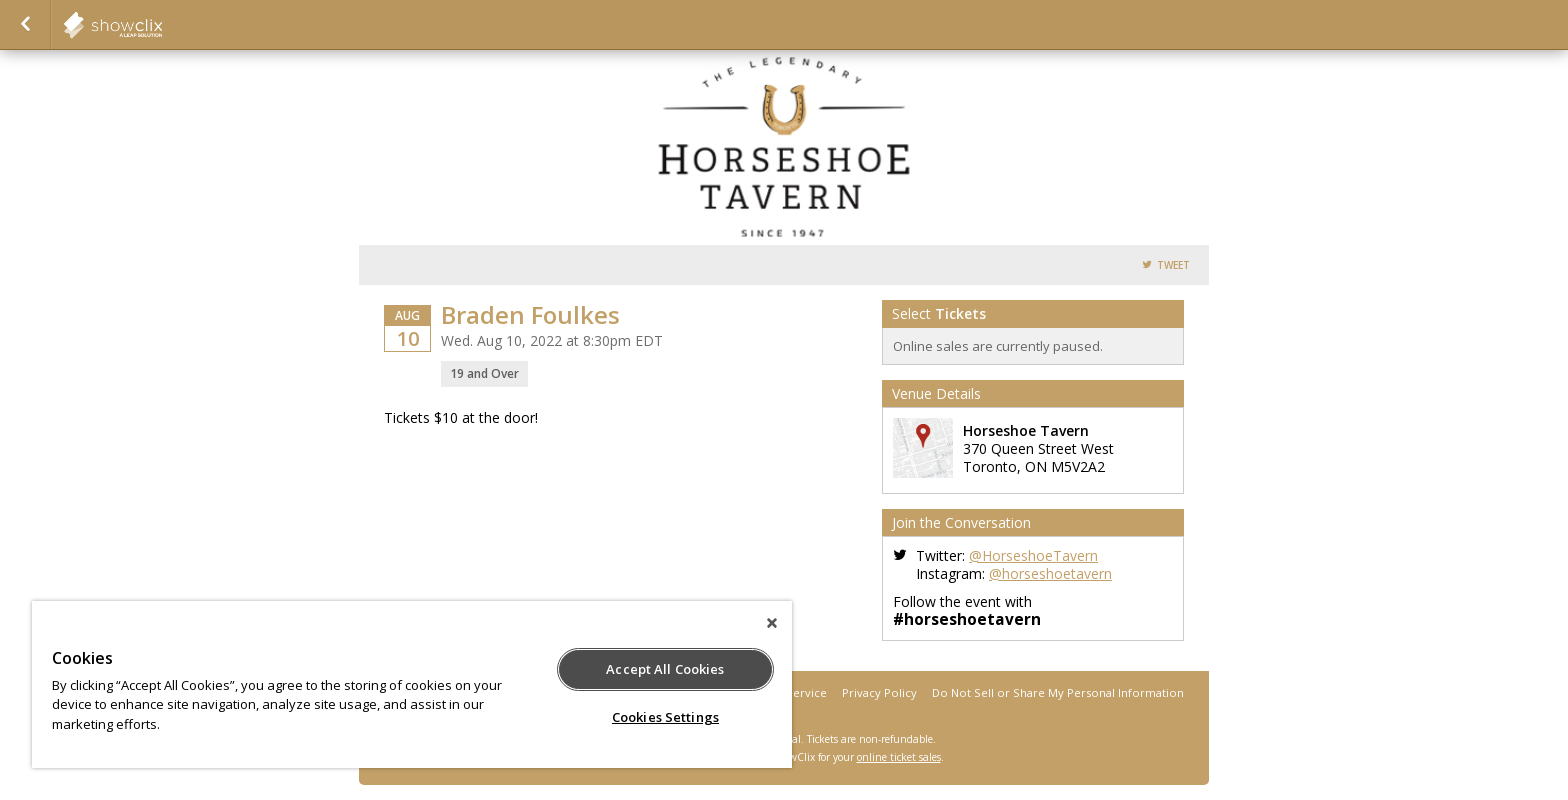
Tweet (1173, 265)
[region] (412, 684)
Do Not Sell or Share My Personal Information (1058, 692)
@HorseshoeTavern (1033, 555)
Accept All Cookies (665, 669)
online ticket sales (899, 757)
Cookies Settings (665, 717)
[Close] (772, 623)
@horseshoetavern (1050, 573)
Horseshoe (162, 25)
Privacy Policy (879, 692)
